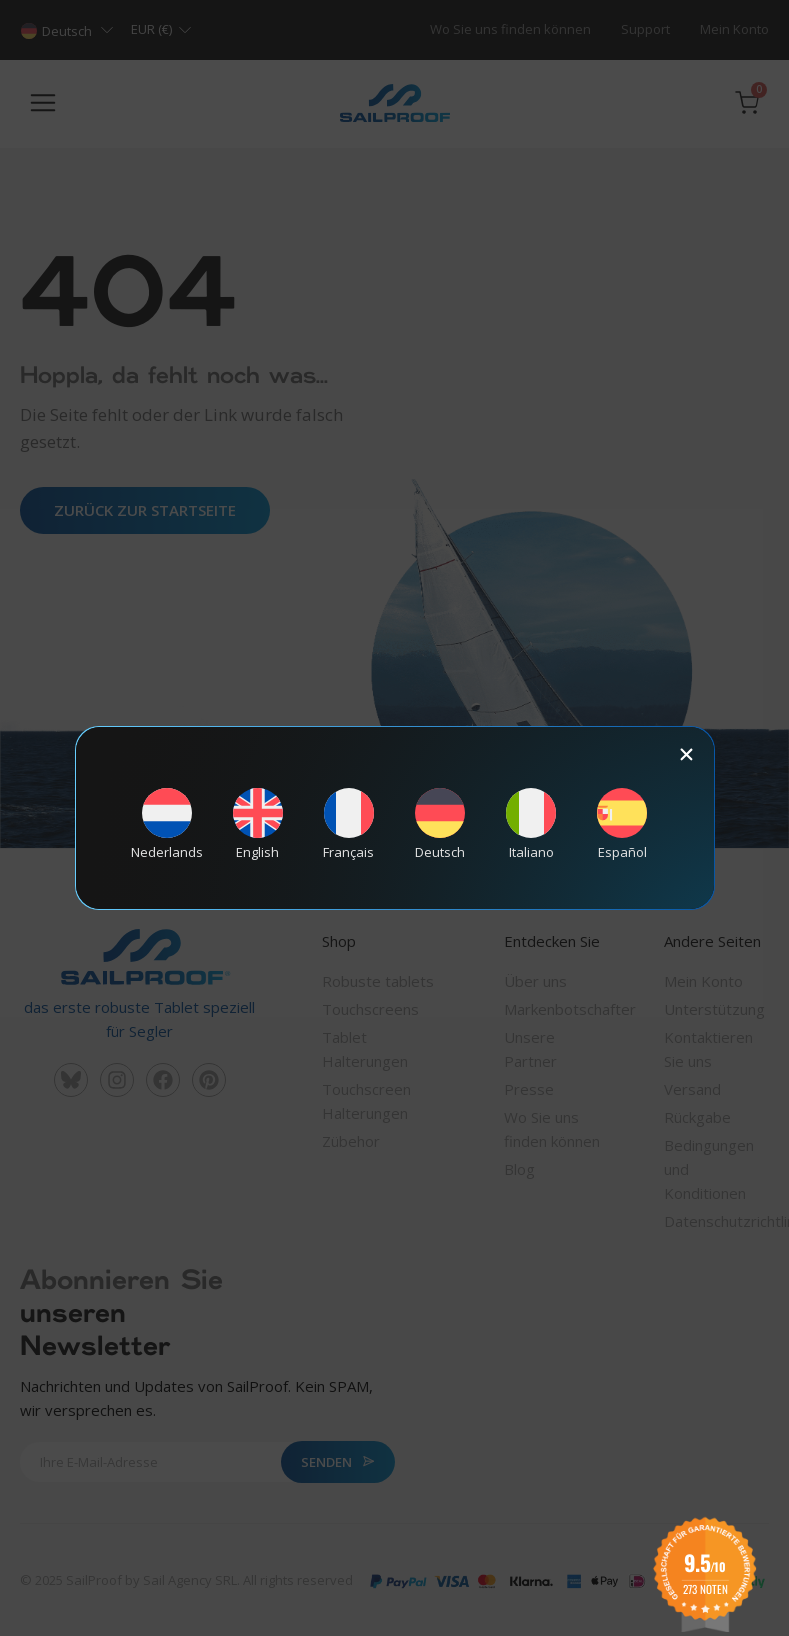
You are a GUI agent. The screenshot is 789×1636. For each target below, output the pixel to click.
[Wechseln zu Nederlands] (167, 823)
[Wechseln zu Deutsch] (440, 823)
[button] (686, 754)
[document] (394, 818)
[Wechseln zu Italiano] (531, 823)
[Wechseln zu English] (258, 823)
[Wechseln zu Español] (622, 823)
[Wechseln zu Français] (349, 823)
